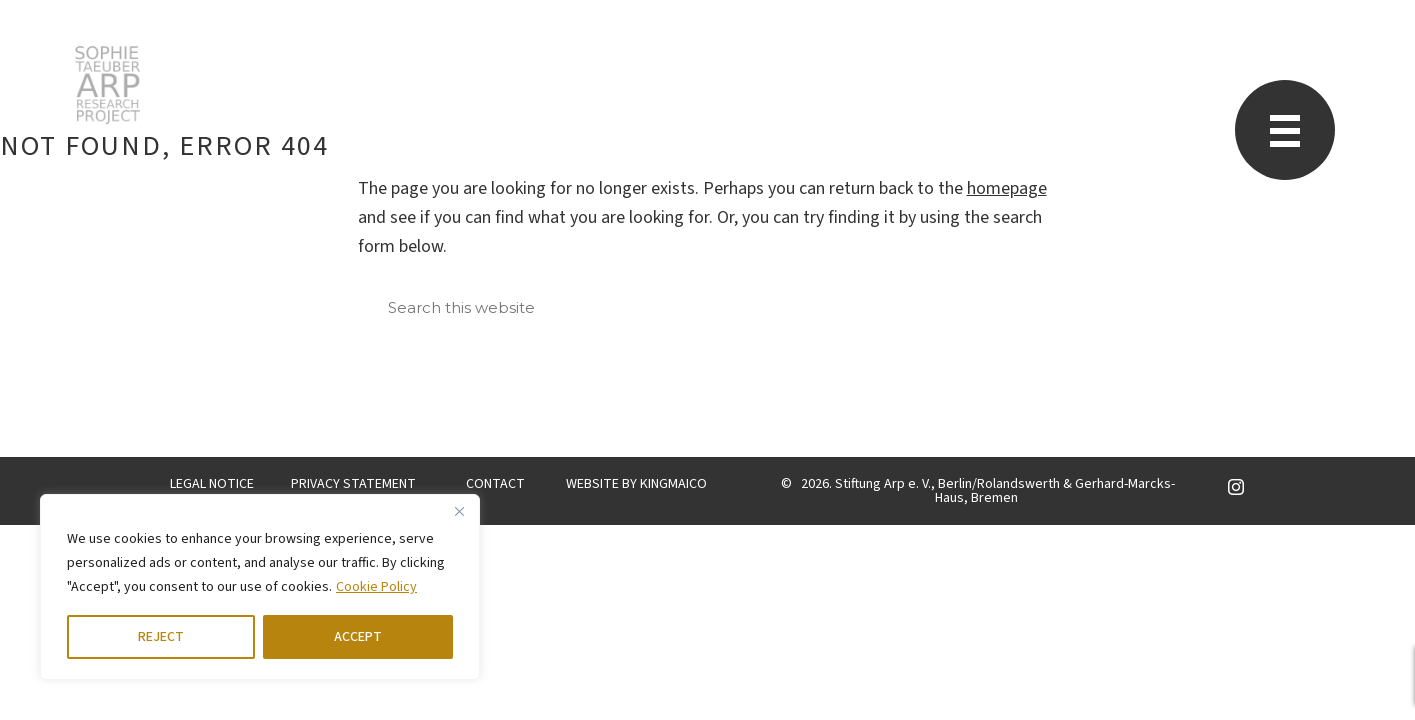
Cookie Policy (376, 587)
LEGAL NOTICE (212, 484)
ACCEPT (358, 637)
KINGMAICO (673, 484)
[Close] (459, 511)
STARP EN (107, 85)
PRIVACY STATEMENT (353, 484)
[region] (260, 587)
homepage (1007, 188)
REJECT (161, 637)
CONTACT (495, 484)
